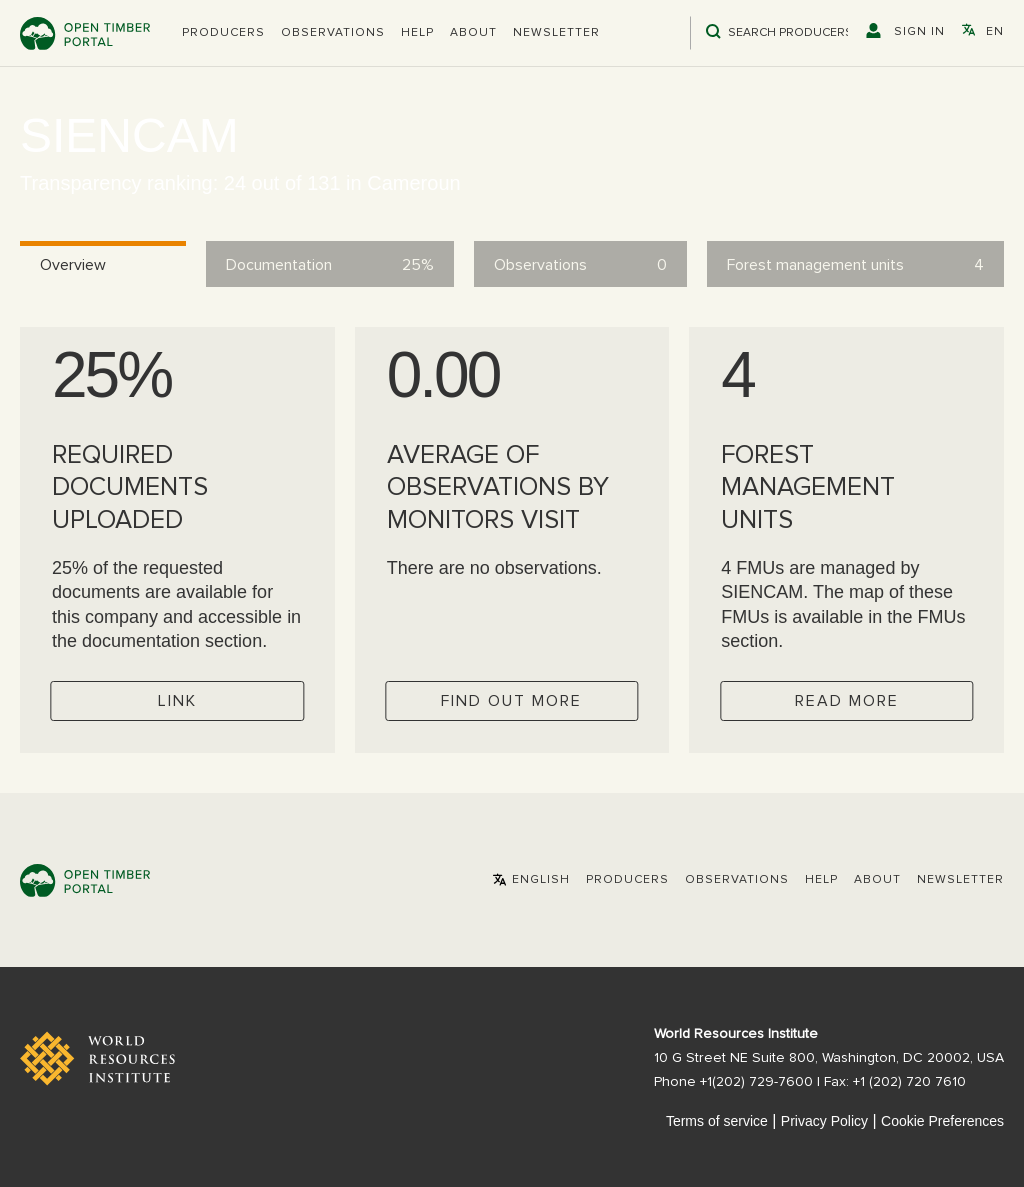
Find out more (511, 701)
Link (177, 701)
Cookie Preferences (942, 1121)
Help (417, 33)
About (473, 33)
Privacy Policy (824, 1121)
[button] (223, 33)
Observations (333, 33)
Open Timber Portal (85, 33)
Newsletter (556, 33)
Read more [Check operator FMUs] (847, 701)
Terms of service (717, 1121)
